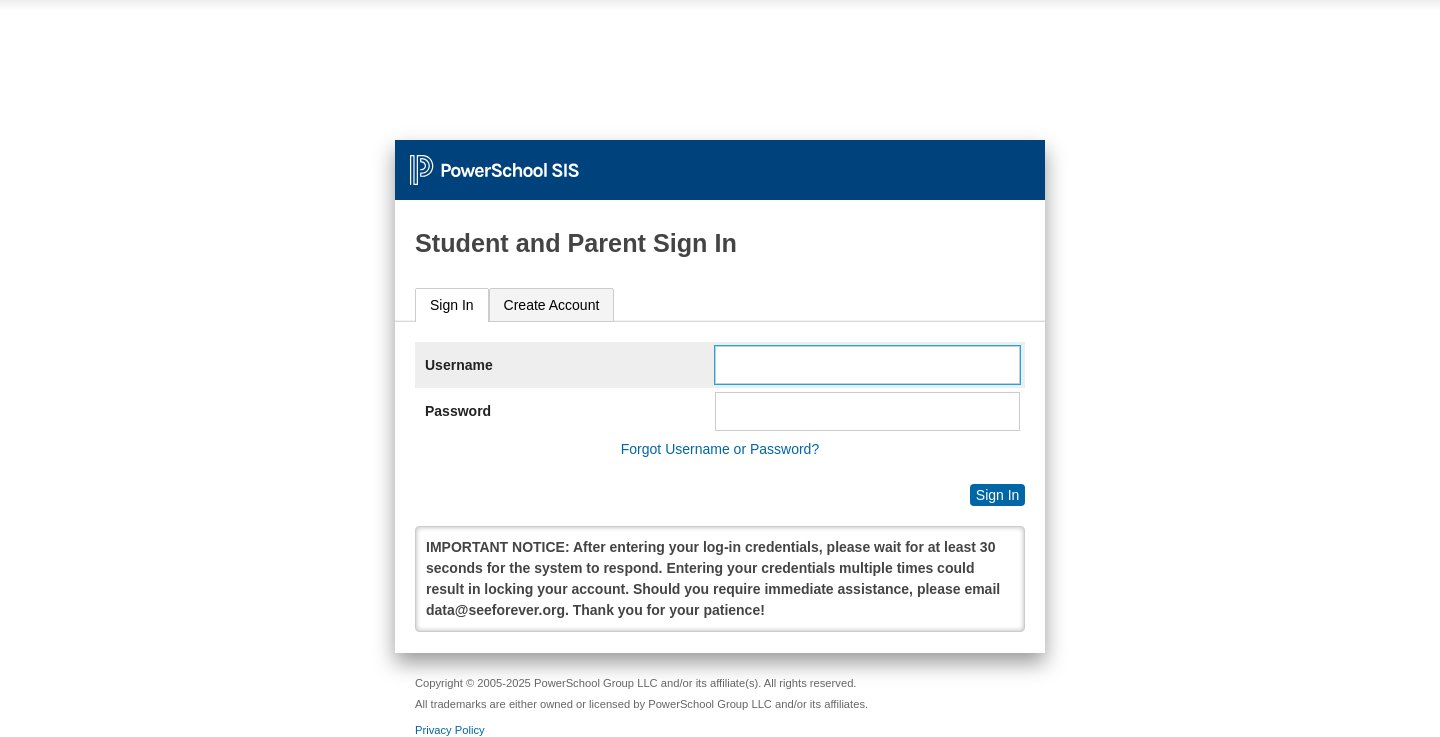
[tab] (452, 305)
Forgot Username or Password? (720, 449)
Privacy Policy (450, 730)
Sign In (452, 305)
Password (458, 411)
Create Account (552, 305)
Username (459, 365)
